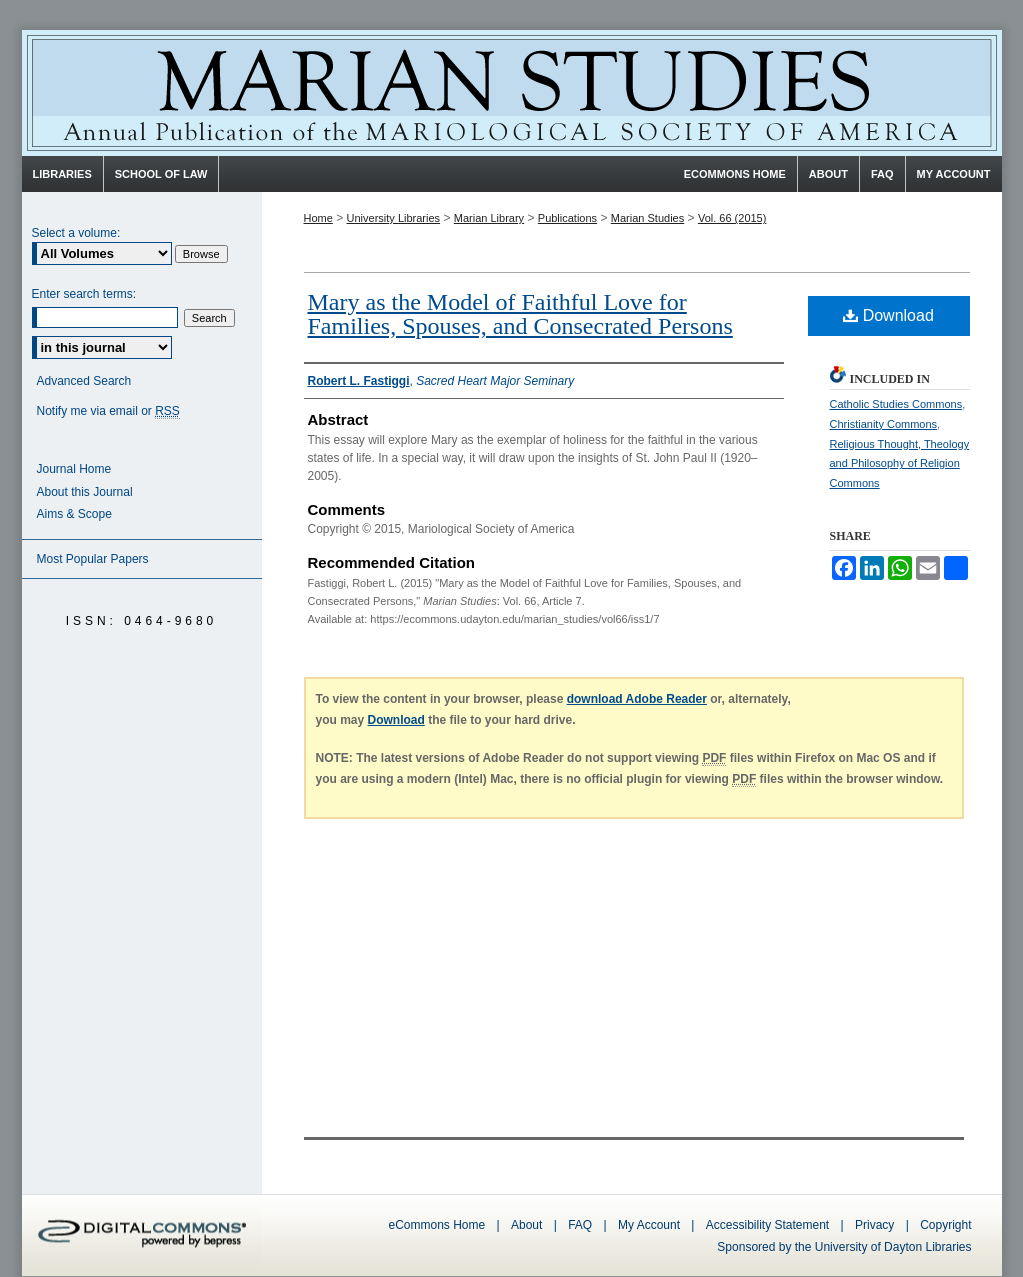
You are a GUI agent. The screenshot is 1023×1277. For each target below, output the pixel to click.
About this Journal (85, 492)
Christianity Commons (884, 424)
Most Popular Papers (93, 559)
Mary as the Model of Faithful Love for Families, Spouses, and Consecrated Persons (520, 314)
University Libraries (394, 218)
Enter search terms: (84, 294)
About (526, 1225)
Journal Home (74, 469)
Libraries (62, 174)
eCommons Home (437, 1225)
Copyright (945, 1225)
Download (888, 315)
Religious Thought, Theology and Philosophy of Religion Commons (900, 464)
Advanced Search (84, 381)
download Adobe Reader (637, 699)
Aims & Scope (74, 514)
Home (318, 218)
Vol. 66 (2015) (732, 218)
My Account (649, 1225)
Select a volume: (76, 233)
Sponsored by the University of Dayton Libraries (844, 1247)
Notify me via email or (108, 411)
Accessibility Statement (767, 1225)
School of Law (161, 174)
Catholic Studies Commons (896, 404)
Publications (567, 218)
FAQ (580, 1225)
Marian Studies (512, 93)
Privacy (876, 1225)
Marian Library (489, 218)
